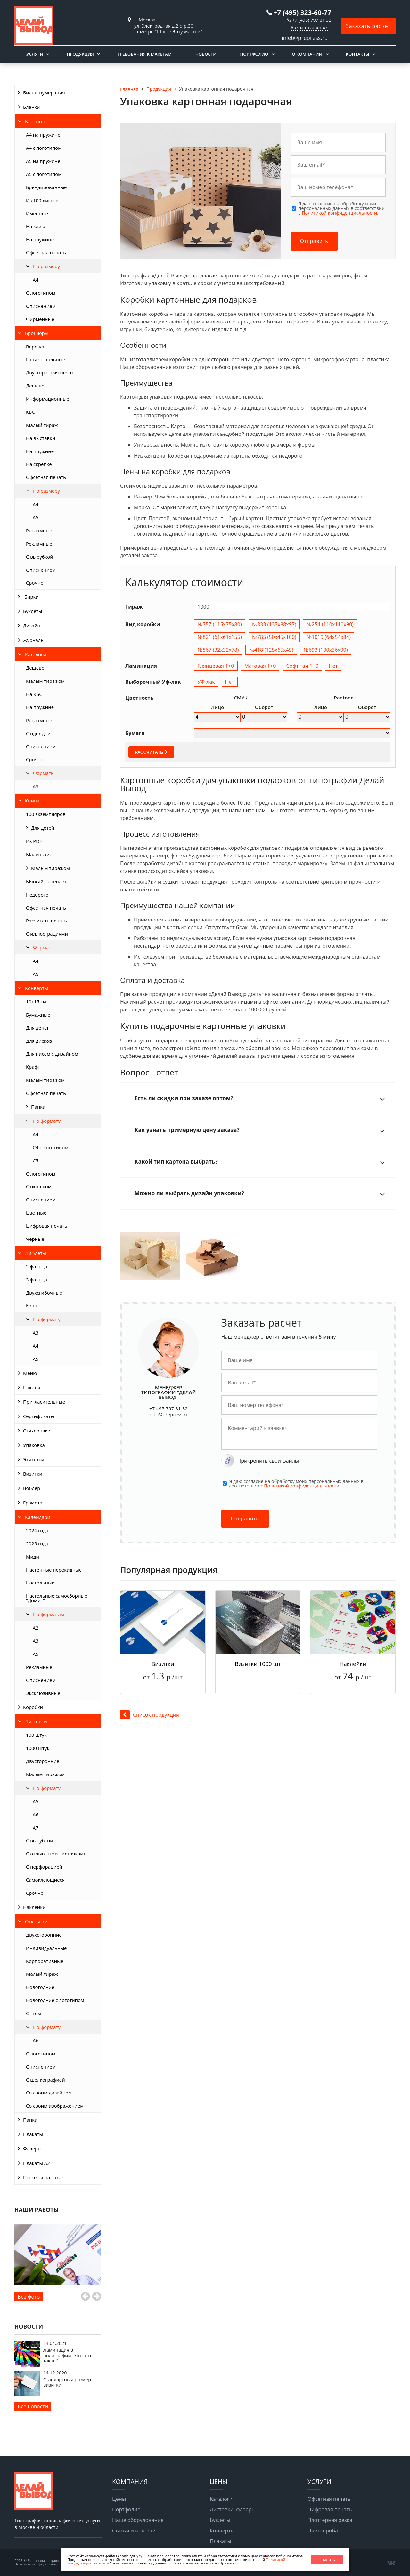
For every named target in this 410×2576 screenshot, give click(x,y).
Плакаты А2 (36, 2163)
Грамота (32, 1502)
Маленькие (39, 854)
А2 (35, 1627)
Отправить (314, 241)
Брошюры (36, 333)
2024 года (37, 1530)
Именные (37, 213)
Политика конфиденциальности (42, 2564)
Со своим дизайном (49, 2092)
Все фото (29, 2296)
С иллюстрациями (47, 933)
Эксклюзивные (43, 1693)
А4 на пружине (43, 135)
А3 (35, 786)
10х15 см (36, 1001)
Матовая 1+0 (260, 665)
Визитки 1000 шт (258, 1664)
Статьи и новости (134, 2530)
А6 (35, 1814)
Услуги (34, 54)
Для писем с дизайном (52, 1053)
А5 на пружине (43, 161)
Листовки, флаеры (233, 2509)
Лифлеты (35, 1253)
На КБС (34, 694)
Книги (32, 800)
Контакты (357, 54)
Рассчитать (151, 752)
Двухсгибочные (44, 1292)
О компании (307, 54)
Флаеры (32, 2148)
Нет (333, 665)
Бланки (31, 107)
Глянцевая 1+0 (216, 665)
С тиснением (41, 306)
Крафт (33, 1067)
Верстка (35, 346)
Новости (206, 54)
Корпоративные (44, 1961)
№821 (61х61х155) (220, 637)
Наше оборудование (138, 2520)
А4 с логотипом (44, 148)
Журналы (34, 640)
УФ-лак (206, 681)
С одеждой (38, 733)
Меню (30, 1373)
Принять (326, 2559)
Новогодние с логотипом (55, 2000)
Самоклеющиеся (45, 1880)
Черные (35, 1239)
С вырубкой (39, 557)
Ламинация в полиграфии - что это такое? (67, 2355)
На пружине (40, 239)
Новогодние (40, 1987)
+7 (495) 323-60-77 (302, 12)
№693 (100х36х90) (326, 649)
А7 (35, 1827)
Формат (42, 947)
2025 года (37, 1543)
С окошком (39, 1186)
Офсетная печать (46, 252)
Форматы (44, 773)
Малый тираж (42, 425)
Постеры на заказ (43, 2177)
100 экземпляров (45, 814)
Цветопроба (323, 2530)
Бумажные (38, 1014)
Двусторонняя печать (51, 372)
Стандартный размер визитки (67, 2382)
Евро (31, 1305)
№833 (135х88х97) (274, 624)
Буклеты (32, 611)
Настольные (40, 1582)
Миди (32, 1556)
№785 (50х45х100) (274, 637)
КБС (30, 412)
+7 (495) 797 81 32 (311, 20)
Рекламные (39, 530)
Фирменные (40, 319)
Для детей (42, 828)
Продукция (80, 54)
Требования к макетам (144, 54)
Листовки (36, 1721)
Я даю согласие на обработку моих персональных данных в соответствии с (342, 208)
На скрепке (39, 464)
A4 (35, 279)
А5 (35, 517)
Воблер (31, 1488)
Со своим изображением (55, 2105)
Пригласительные (44, 1402)
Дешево (35, 385)
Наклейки (34, 1907)
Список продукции (149, 1714)
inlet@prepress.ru (305, 38)
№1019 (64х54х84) (329, 637)
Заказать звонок (309, 27)
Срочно (35, 582)
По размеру (46, 266)
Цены (119, 2498)
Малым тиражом (45, 681)
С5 (35, 1160)
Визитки (32, 1474)
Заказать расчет (368, 25)
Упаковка (34, 1445)
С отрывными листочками (56, 1853)
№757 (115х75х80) (220, 624)
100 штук (36, 1735)
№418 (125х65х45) (271, 649)
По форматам (48, 1614)
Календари (37, 1517)
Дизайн (31, 625)
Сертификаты (38, 1416)
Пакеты (31, 1387)
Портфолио (254, 54)
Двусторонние (42, 1761)
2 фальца (36, 1266)
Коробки (33, 1707)
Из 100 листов (42, 200)
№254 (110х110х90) (330, 624)
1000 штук (37, 1748)
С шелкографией (45, 2080)
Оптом (33, 2013)
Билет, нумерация (44, 92)
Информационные (47, 398)
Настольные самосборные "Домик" (56, 1598)
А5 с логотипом (44, 174)
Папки (38, 1107)
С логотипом (40, 293)
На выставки (40, 438)
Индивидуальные (46, 1948)
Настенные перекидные (54, 1570)
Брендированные (46, 187)
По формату (47, 1121)
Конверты (36, 988)
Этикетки (33, 1459)
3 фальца (36, 1279)
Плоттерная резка (330, 2520)
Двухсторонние (44, 1935)
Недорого (37, 894)
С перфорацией (44, 1866)
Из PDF (34, 841)
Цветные (36, 1212)
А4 (35, 504)
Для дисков (39, 1041)
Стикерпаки (37, 1430)
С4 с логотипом (50, 1147)
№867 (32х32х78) (218, 649)
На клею (35, 226)
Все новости (33, 2406)
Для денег (37, 1028)
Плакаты (33, 2134)
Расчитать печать (46, 920)
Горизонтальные (45, 359)
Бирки (31, 597)
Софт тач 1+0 (302, 665)
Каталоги (35, 654)
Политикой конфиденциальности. (340, 213)
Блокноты (36, 121)
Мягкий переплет (46, 881)
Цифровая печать (46, 1226)
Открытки (36, 1921)
